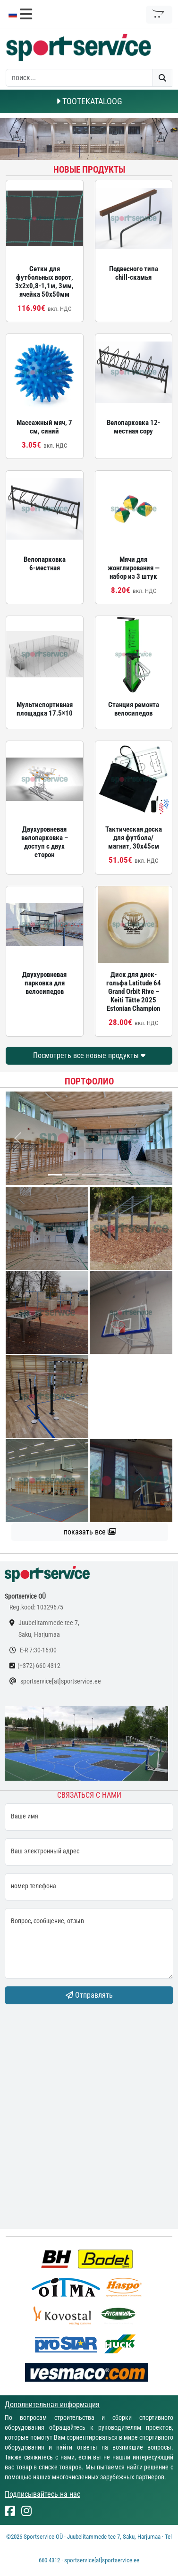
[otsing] (79, 78)
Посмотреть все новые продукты (89, 1055)
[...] (55, 1174)
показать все (90, 1531)
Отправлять (89, 1995)
